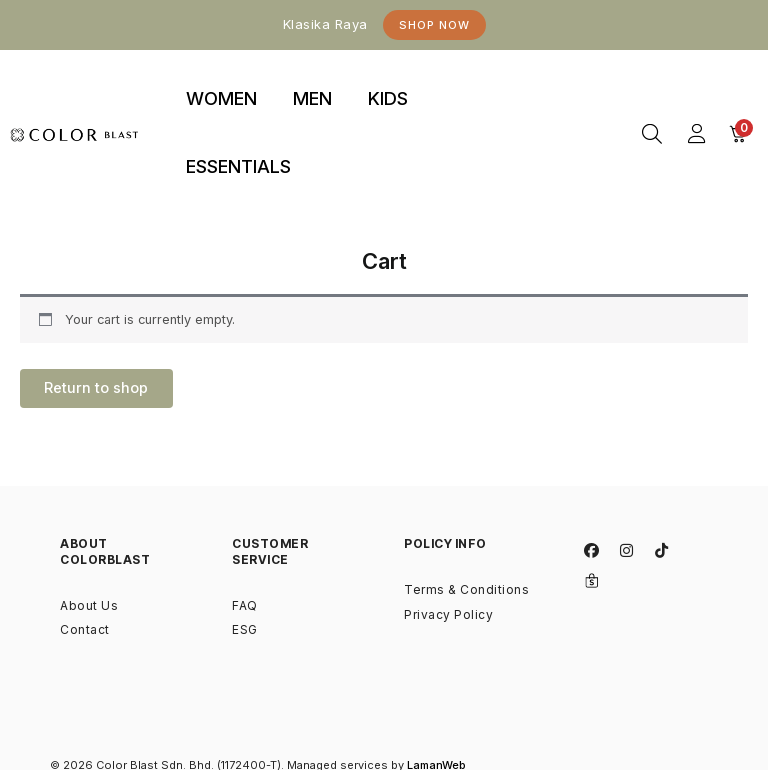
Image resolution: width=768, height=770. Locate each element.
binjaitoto (563, 75)
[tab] (221, 100)
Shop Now (434, 25)
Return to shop (100, 390)
